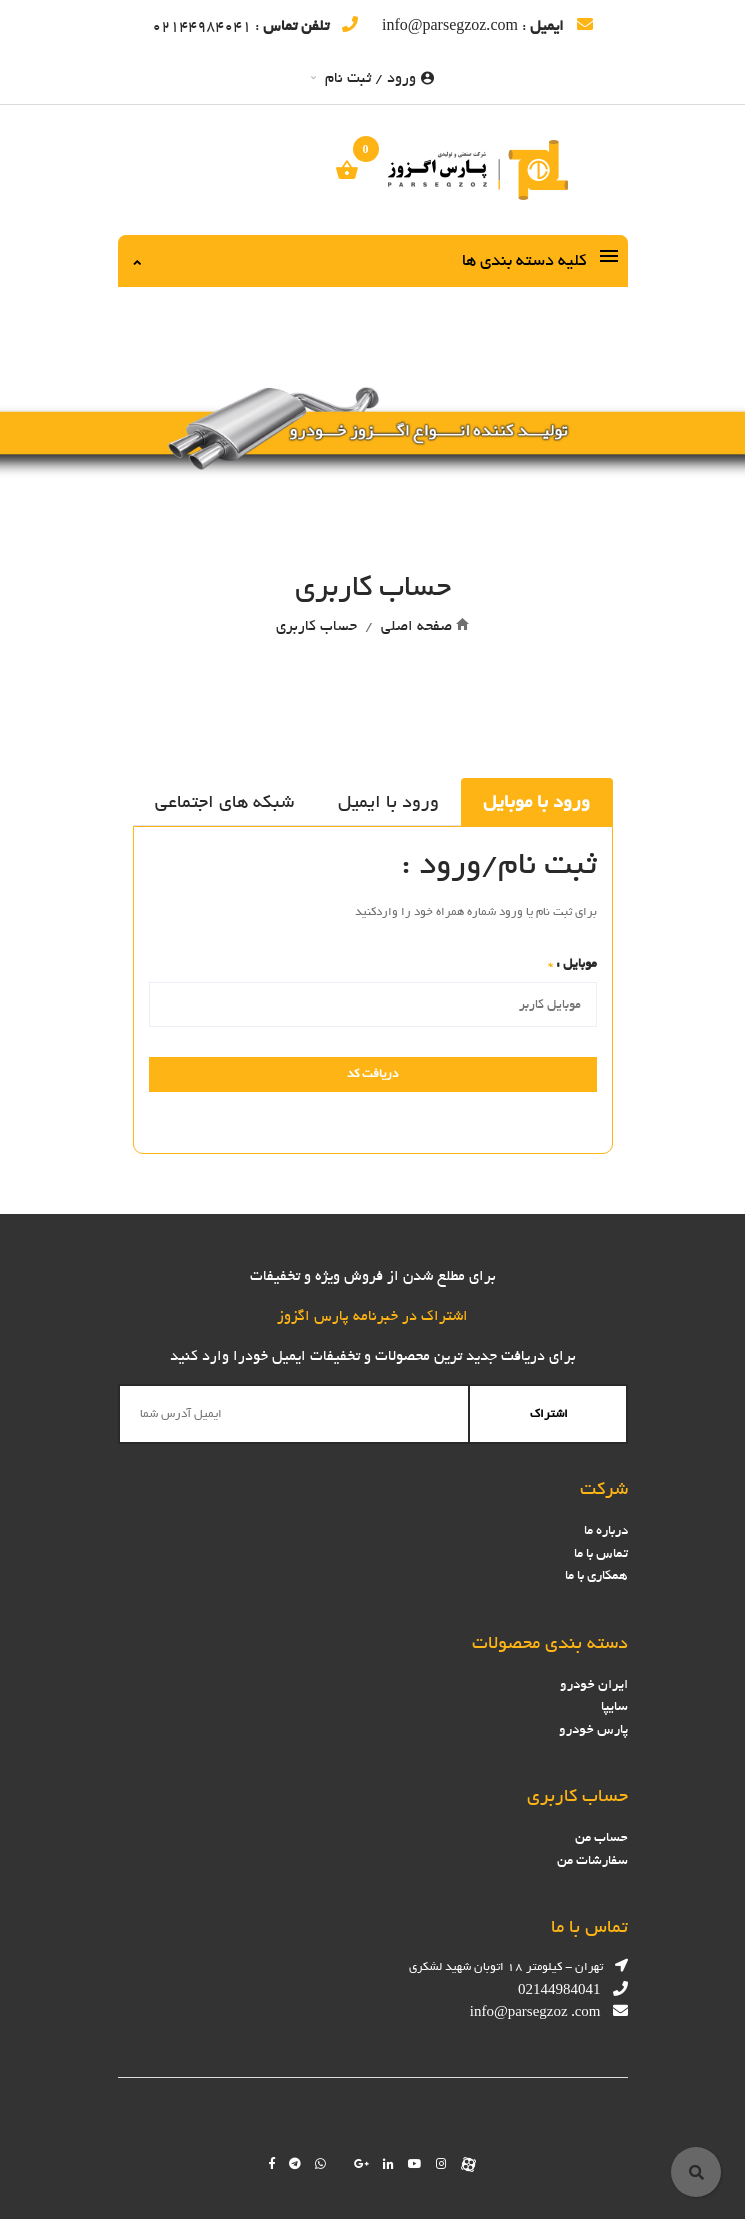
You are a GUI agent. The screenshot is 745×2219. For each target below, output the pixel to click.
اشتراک (549, 1414)
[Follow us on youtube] (415, 2163)
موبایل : (572, 963)
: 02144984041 (255, 26)
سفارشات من (592, 1860)
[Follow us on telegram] (295, 2163)
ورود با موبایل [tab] (536, 802)
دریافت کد (372, 1074)
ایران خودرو (594, 1684)
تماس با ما (601, 1553)
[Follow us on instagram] (441, 2163)
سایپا (614, 1706)
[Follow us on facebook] (272, 2163)
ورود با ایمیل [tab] (388, 802)
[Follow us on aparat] (468, 2163)
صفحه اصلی (416, 626)
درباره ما (606, 1530)
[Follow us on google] (361, 2163)
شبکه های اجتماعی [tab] (224, 802)
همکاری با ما (596, 1575)
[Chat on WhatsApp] (320, 2163)
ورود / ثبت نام (372, 78)
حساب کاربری (316, 626)
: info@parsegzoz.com (487, 26)
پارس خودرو (593, 1729)
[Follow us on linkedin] (388, 2163)
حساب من (601, 1837)
